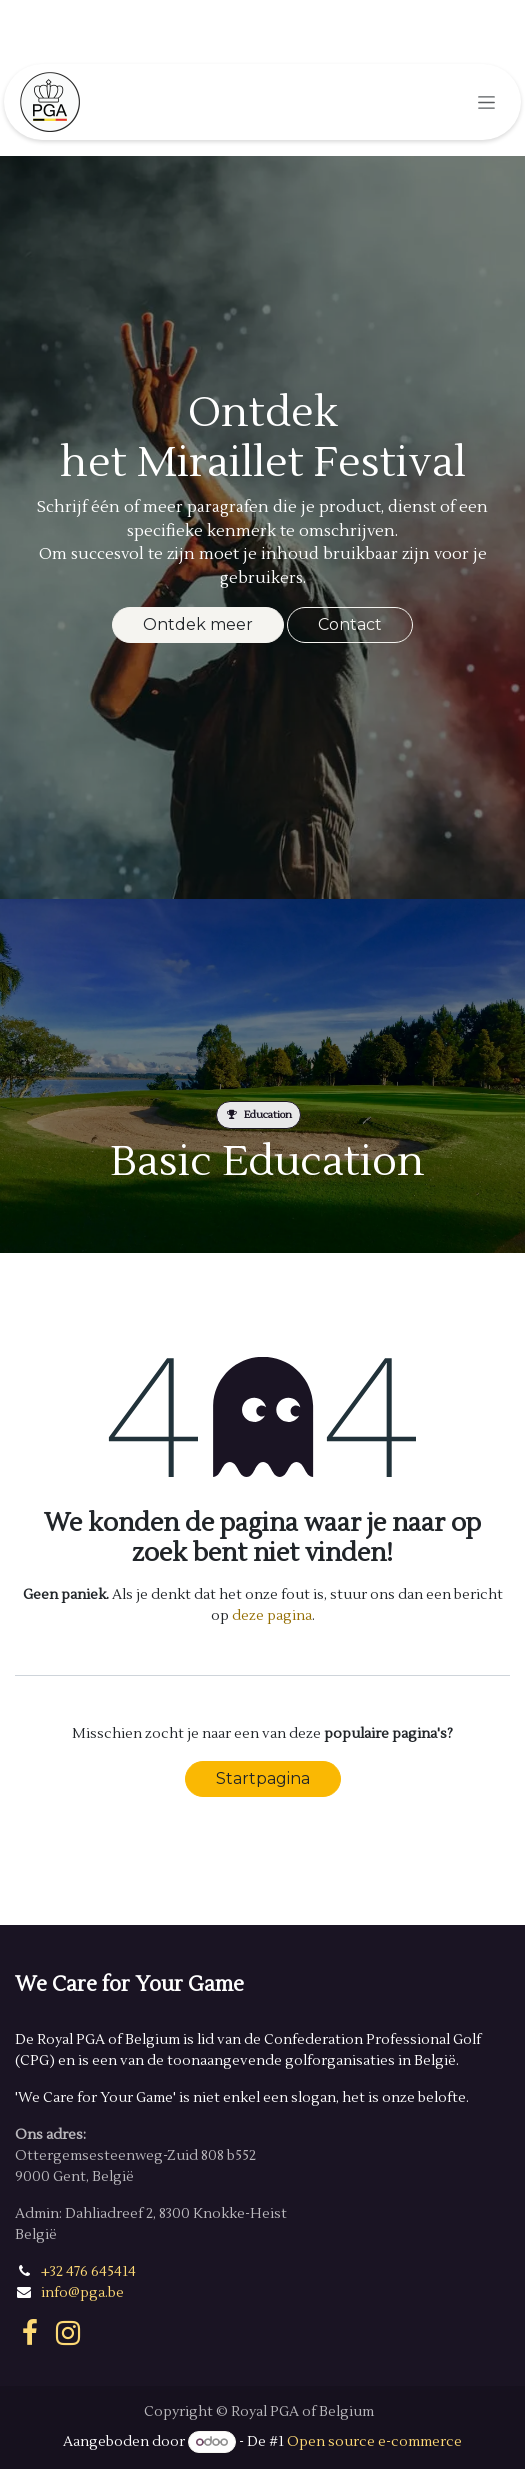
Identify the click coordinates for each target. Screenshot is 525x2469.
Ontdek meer (198, 624)
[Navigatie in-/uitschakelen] (486, 102)
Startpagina (263, 1778)
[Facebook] (30, 2333)
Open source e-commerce (374, 2442)
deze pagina (272, 1616)
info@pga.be (82, 2293)
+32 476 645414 (88, 2272)
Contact (350, 624)
